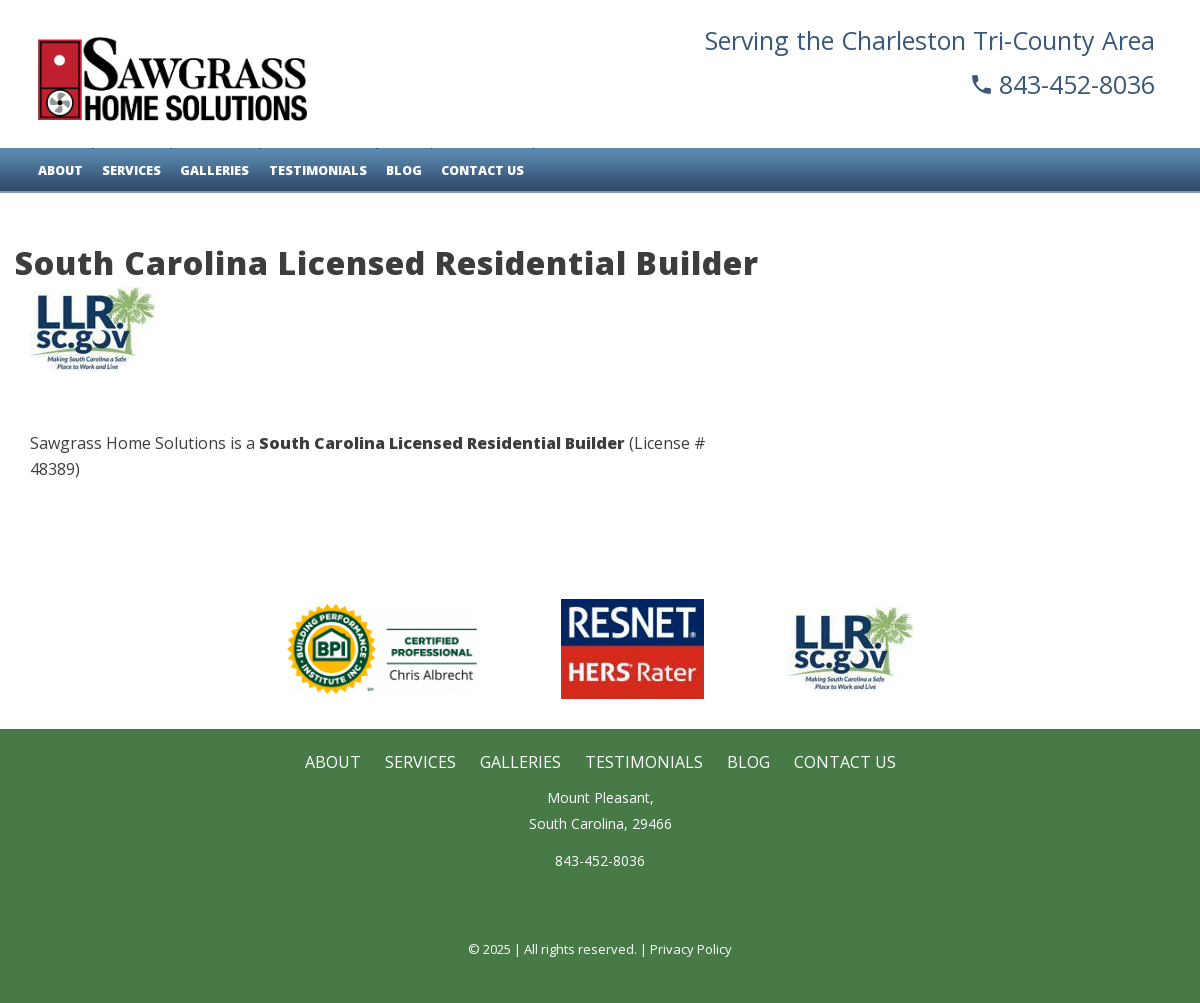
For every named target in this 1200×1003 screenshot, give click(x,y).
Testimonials (314, 170)
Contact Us (476, 170)
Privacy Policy (691, 949)
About (60, 170)
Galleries (212, 170)
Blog (399, 170)
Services (130, 170)
